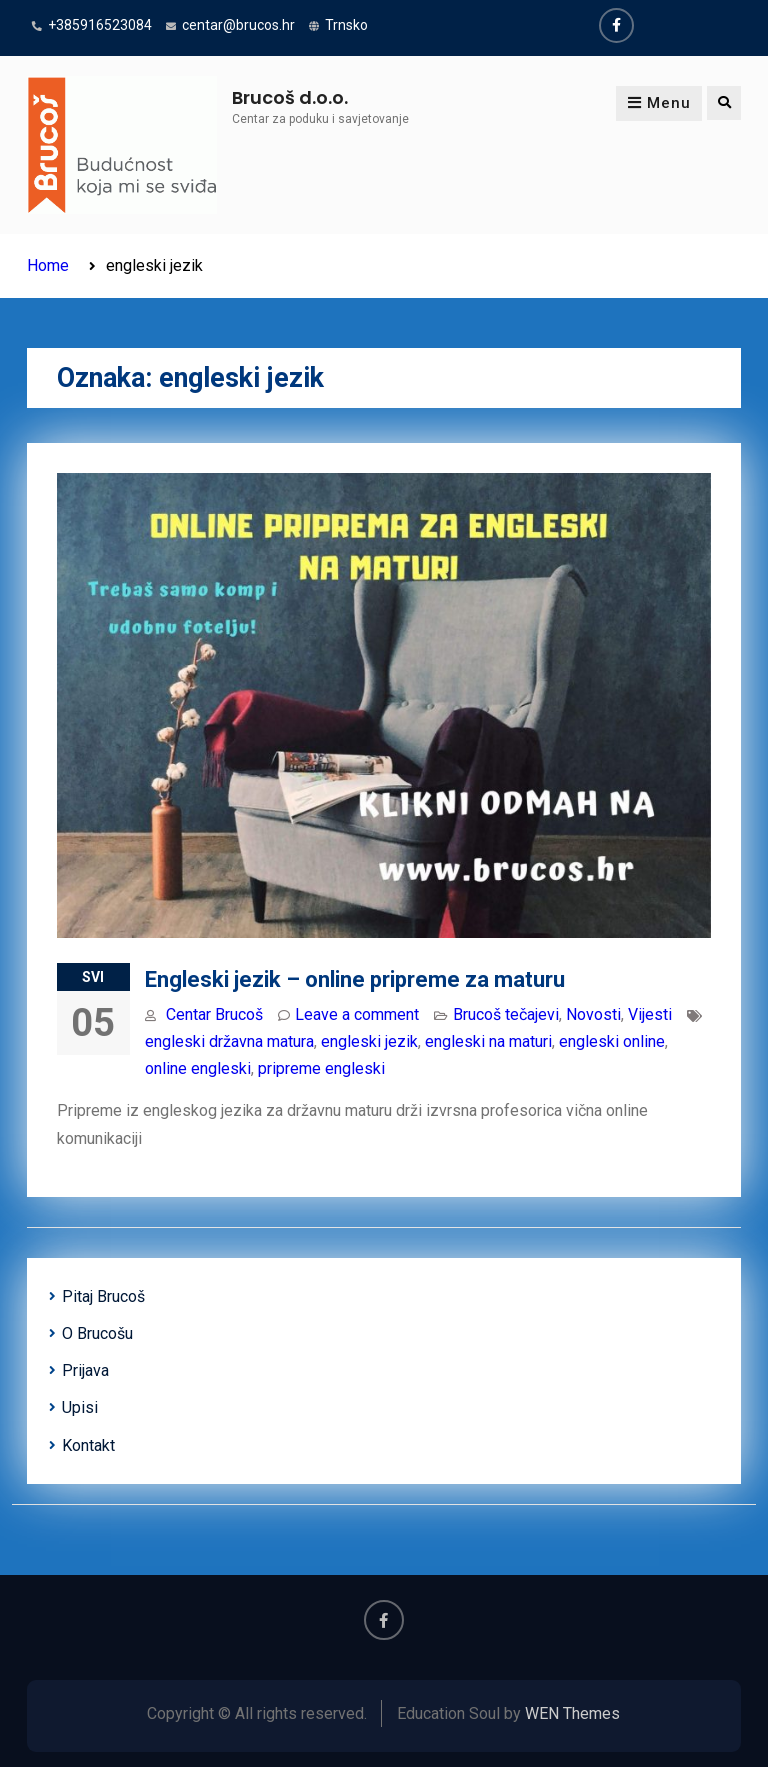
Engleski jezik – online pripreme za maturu (355, 979)
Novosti (593, 1014)
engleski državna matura (229, 1041)
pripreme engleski (321, 1068)
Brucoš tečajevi (506, 1014)
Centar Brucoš (214, 1014)
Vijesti (650, 1014)
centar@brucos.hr (238, 25)
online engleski (198, 1068)
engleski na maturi (488, 1041)
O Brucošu (97, 1333)
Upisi (80, 1407)
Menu (659, 103)
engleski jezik (369, 1041)
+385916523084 (100, 25)
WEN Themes (572, 1713)
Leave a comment (357, 1014)
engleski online (612, 1041)
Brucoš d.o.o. (290, 97)
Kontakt (88, 1445)
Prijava (85, 1370)
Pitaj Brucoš (103, 1296)
